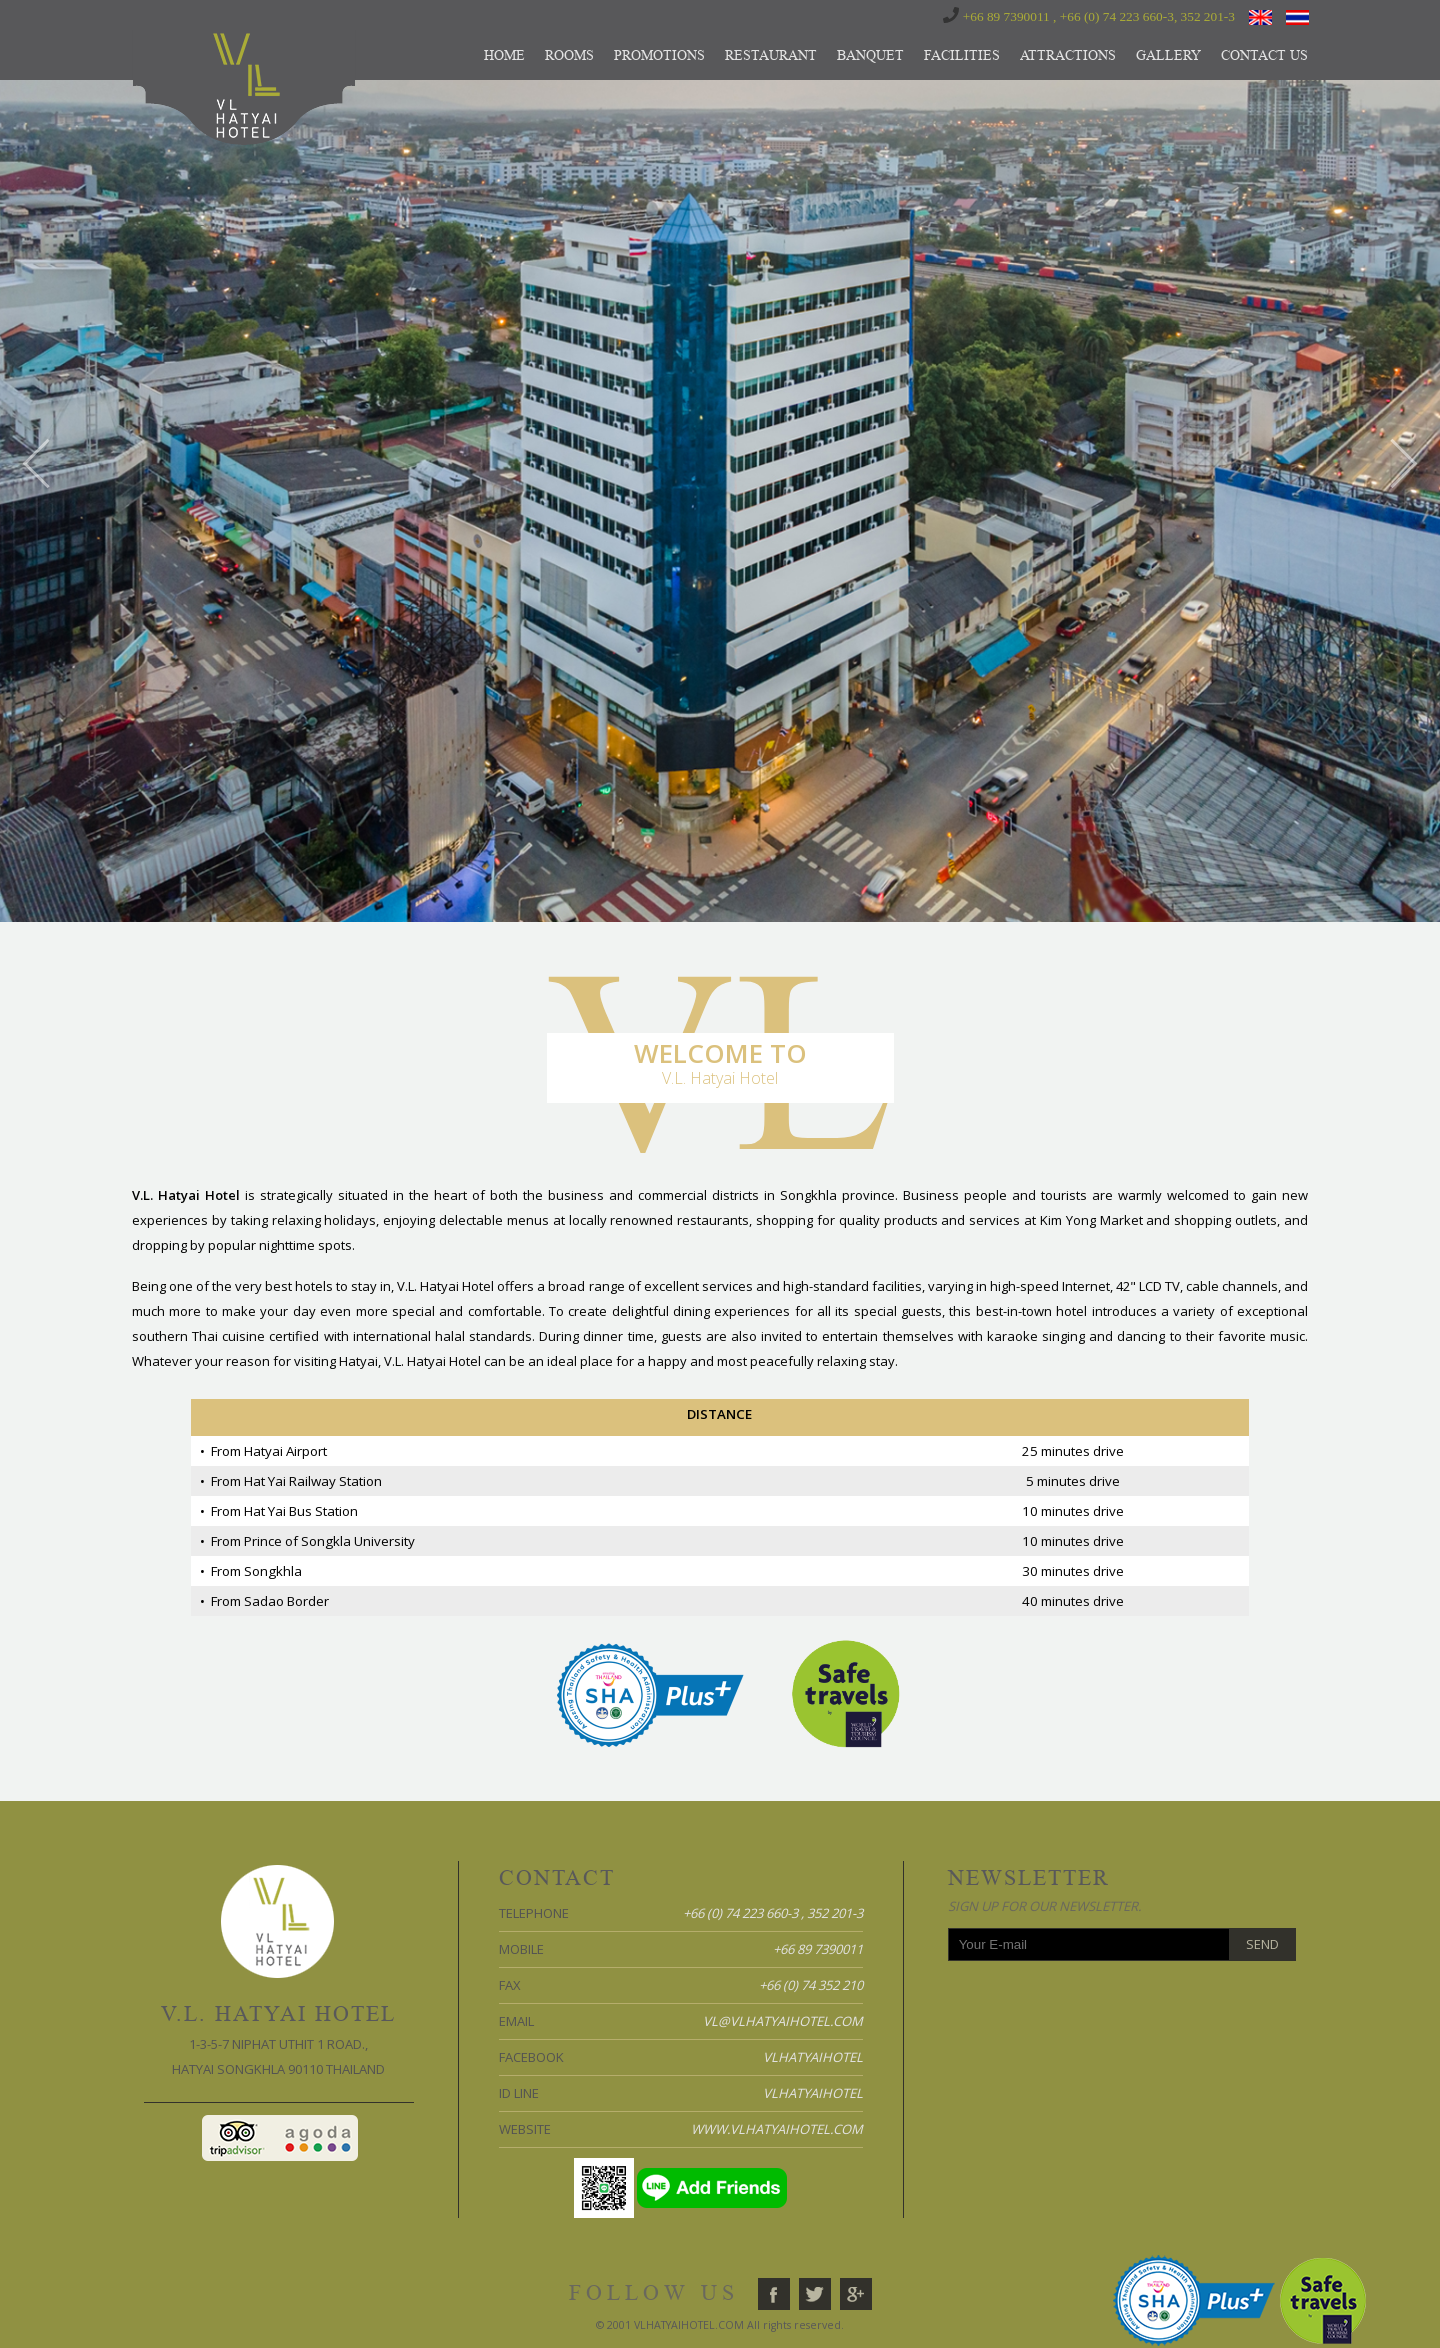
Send (1262, 1944)
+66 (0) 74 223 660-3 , (743, 1913)
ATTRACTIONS (1068, 55)
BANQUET (870, 55)
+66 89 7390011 (1006, 16)
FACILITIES (962, 55)
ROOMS (569, 55)
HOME (504, 55)
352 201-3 (1208, 16)
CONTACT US (1264, 55)
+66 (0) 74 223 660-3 (1117, 16)
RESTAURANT (771, 55)
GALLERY (1168, 55)
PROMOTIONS (659, 55)
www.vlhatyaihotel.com (777, 2129)
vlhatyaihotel (813, 2057)
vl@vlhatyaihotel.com (783, 2021)
